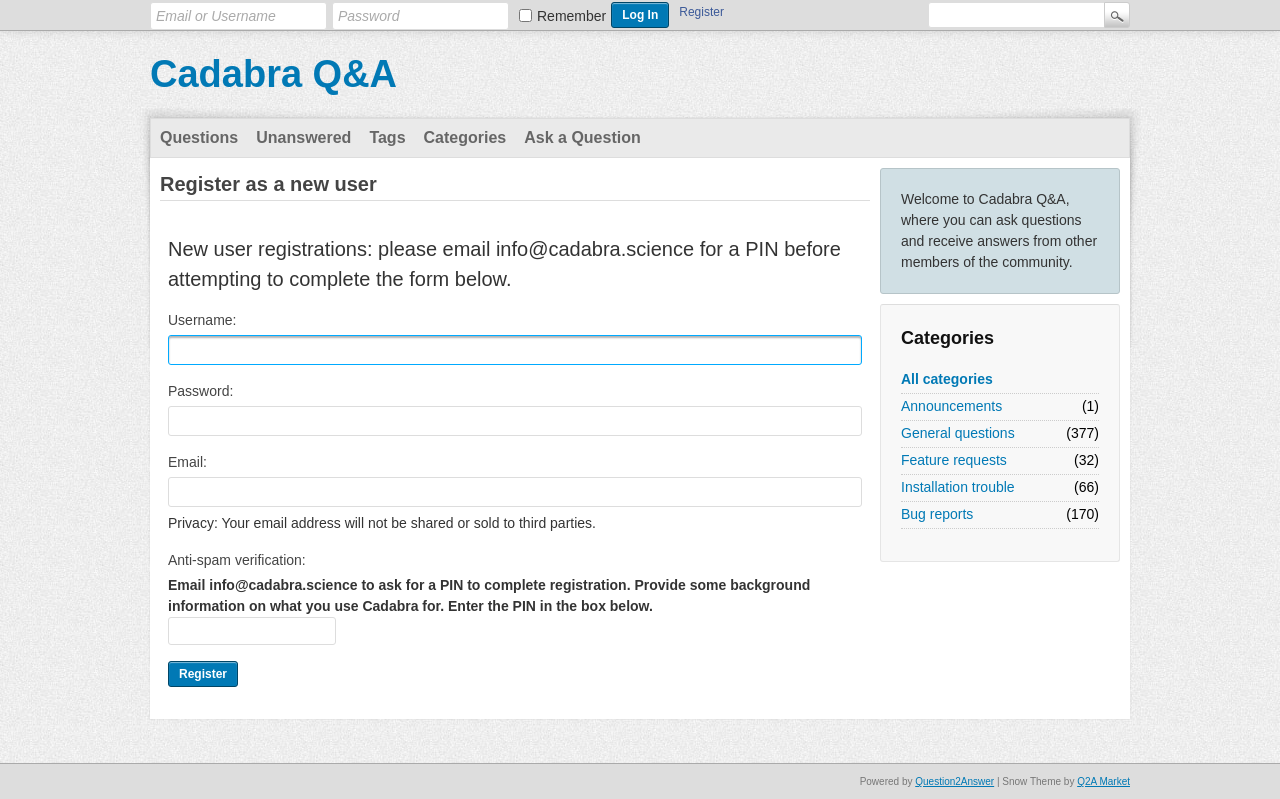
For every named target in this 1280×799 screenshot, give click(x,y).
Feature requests (954, 460)
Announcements (951, 406)
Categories (465, 137)
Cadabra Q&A (273, 74)
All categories (947, 379)
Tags (387, 137)
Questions (199, 137)
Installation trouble (958, 487)
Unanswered (303, 137)
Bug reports (937, 514)
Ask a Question (582, 137)
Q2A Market (1103, 781)
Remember (571, 16)
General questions (958, 433)
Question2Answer (954, 781)
